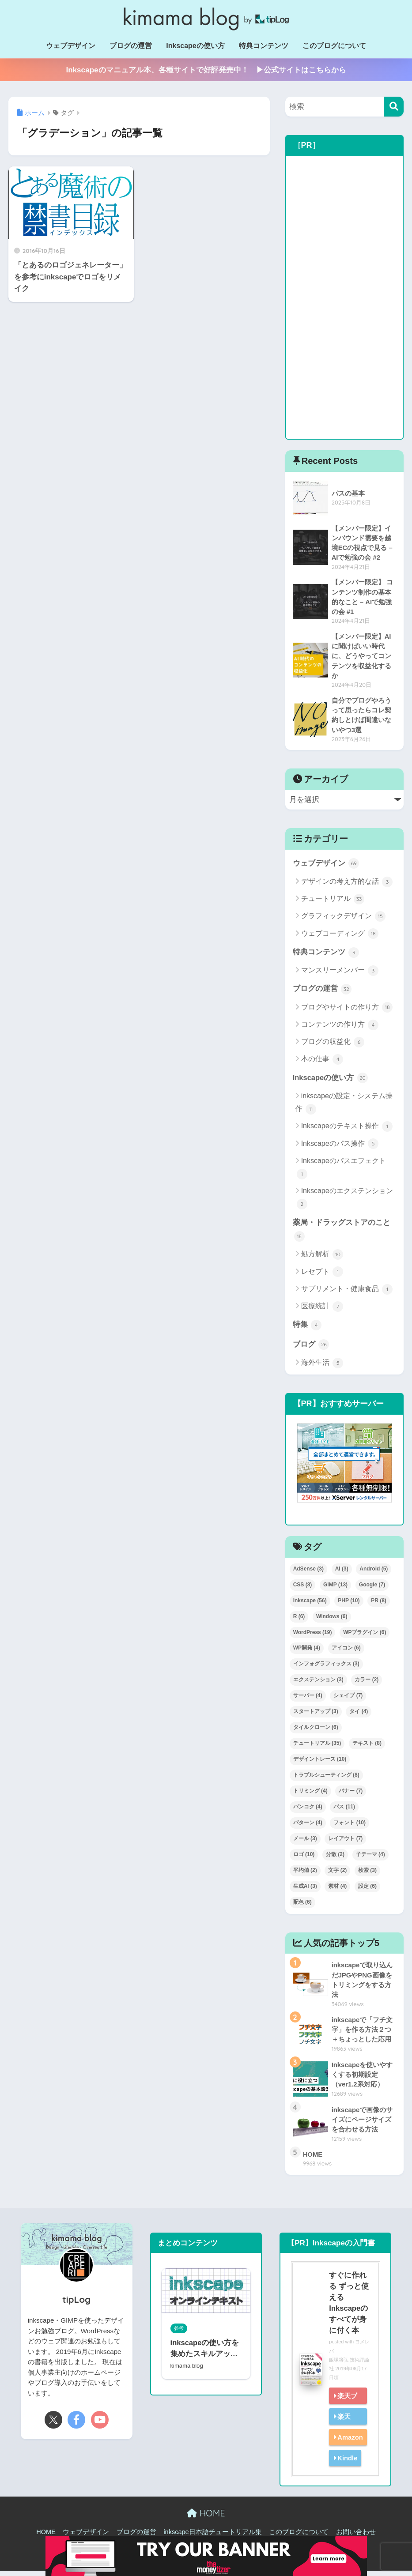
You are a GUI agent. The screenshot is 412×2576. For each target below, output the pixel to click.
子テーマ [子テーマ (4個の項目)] (370, 1859)
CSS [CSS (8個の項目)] (302, 1589)
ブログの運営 (131, 45)
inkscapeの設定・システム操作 (344, 1107)
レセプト (322, 1275)
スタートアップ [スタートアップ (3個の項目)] (315, 1716)
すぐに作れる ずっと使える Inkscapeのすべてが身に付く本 (348, 2307)
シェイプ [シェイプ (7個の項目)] (348, 1700)
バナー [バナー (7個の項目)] (351, 1795)
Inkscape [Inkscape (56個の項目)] (310, 1605)
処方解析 (322, 1258)
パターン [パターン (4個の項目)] (307, 1827)
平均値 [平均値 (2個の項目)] (305, 1875)
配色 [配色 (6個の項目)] (302, 1906)
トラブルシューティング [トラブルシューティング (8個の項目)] (326, 1779)
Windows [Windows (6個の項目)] (332, 1621)
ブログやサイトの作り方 (347, 1011)
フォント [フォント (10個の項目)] (349, 1827)
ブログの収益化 (332, 1045)
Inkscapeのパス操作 (339, 1147)
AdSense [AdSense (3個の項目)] (308, 1573)
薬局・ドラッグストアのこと (341, 1233)
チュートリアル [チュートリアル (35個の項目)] (317, 1747)
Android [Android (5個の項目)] (373, 1573)
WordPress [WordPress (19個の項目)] (312, 1636)
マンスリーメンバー (339, 973)
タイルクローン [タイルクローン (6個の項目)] (315, 1732)
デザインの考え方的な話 (347, 884)
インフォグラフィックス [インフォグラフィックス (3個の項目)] (326, 1668)
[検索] (394, 107)
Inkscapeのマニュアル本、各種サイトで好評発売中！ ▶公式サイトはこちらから (206, 70)
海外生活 (322, 1367)
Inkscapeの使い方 (195, 45)
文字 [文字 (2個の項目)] (337, 1875)
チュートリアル (332, 901)
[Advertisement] (344, 297)
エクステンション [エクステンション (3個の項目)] (318, 1684)
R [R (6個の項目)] (299, 1621)
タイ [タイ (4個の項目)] (358, 1716)
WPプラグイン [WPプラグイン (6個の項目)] (364, 1636)
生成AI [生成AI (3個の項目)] (305, 1890)
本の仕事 (322, 1063)
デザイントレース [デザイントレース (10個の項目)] (320, 1763)
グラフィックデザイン (343, 919)
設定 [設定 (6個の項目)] (367, 1890)
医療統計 (322, 1310)
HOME (206, 2518)
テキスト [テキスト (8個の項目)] (367, 1747)
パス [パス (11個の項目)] (344, 1811)
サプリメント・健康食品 (347, 1293)
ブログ (311, 1348)
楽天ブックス (345, 2409)
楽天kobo (341, 2430)
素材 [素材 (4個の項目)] (337, 1890)
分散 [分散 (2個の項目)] (335, 1859)
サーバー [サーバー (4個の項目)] (307, 1700)
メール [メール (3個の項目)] (305, 1843)
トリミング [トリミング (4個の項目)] (310, 1795)
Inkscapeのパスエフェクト (341, 1171)
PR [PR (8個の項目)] (378, 1605)
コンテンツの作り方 (339, 1028)
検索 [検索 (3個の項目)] (367, 1875)
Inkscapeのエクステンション (345, 1201)
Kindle (347, 2463)
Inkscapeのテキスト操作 (347, 1130)
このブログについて (334, 45)
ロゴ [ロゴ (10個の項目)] (304, 1859)
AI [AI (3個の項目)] (341, 1573)
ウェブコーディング (339, 936)
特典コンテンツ (263, 45)
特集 (307, 1328)
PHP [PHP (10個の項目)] (348, 1605)
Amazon (350, 2442)
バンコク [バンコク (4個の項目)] (307, 1811)
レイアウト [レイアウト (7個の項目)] (345, 1843)
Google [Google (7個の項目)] (372, 1589)
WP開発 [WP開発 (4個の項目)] (306, 1652)
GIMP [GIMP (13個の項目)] (335, 1589)
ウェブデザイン (70, 45)
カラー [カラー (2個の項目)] (366, 1684)
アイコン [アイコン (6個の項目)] (346, 1652)
